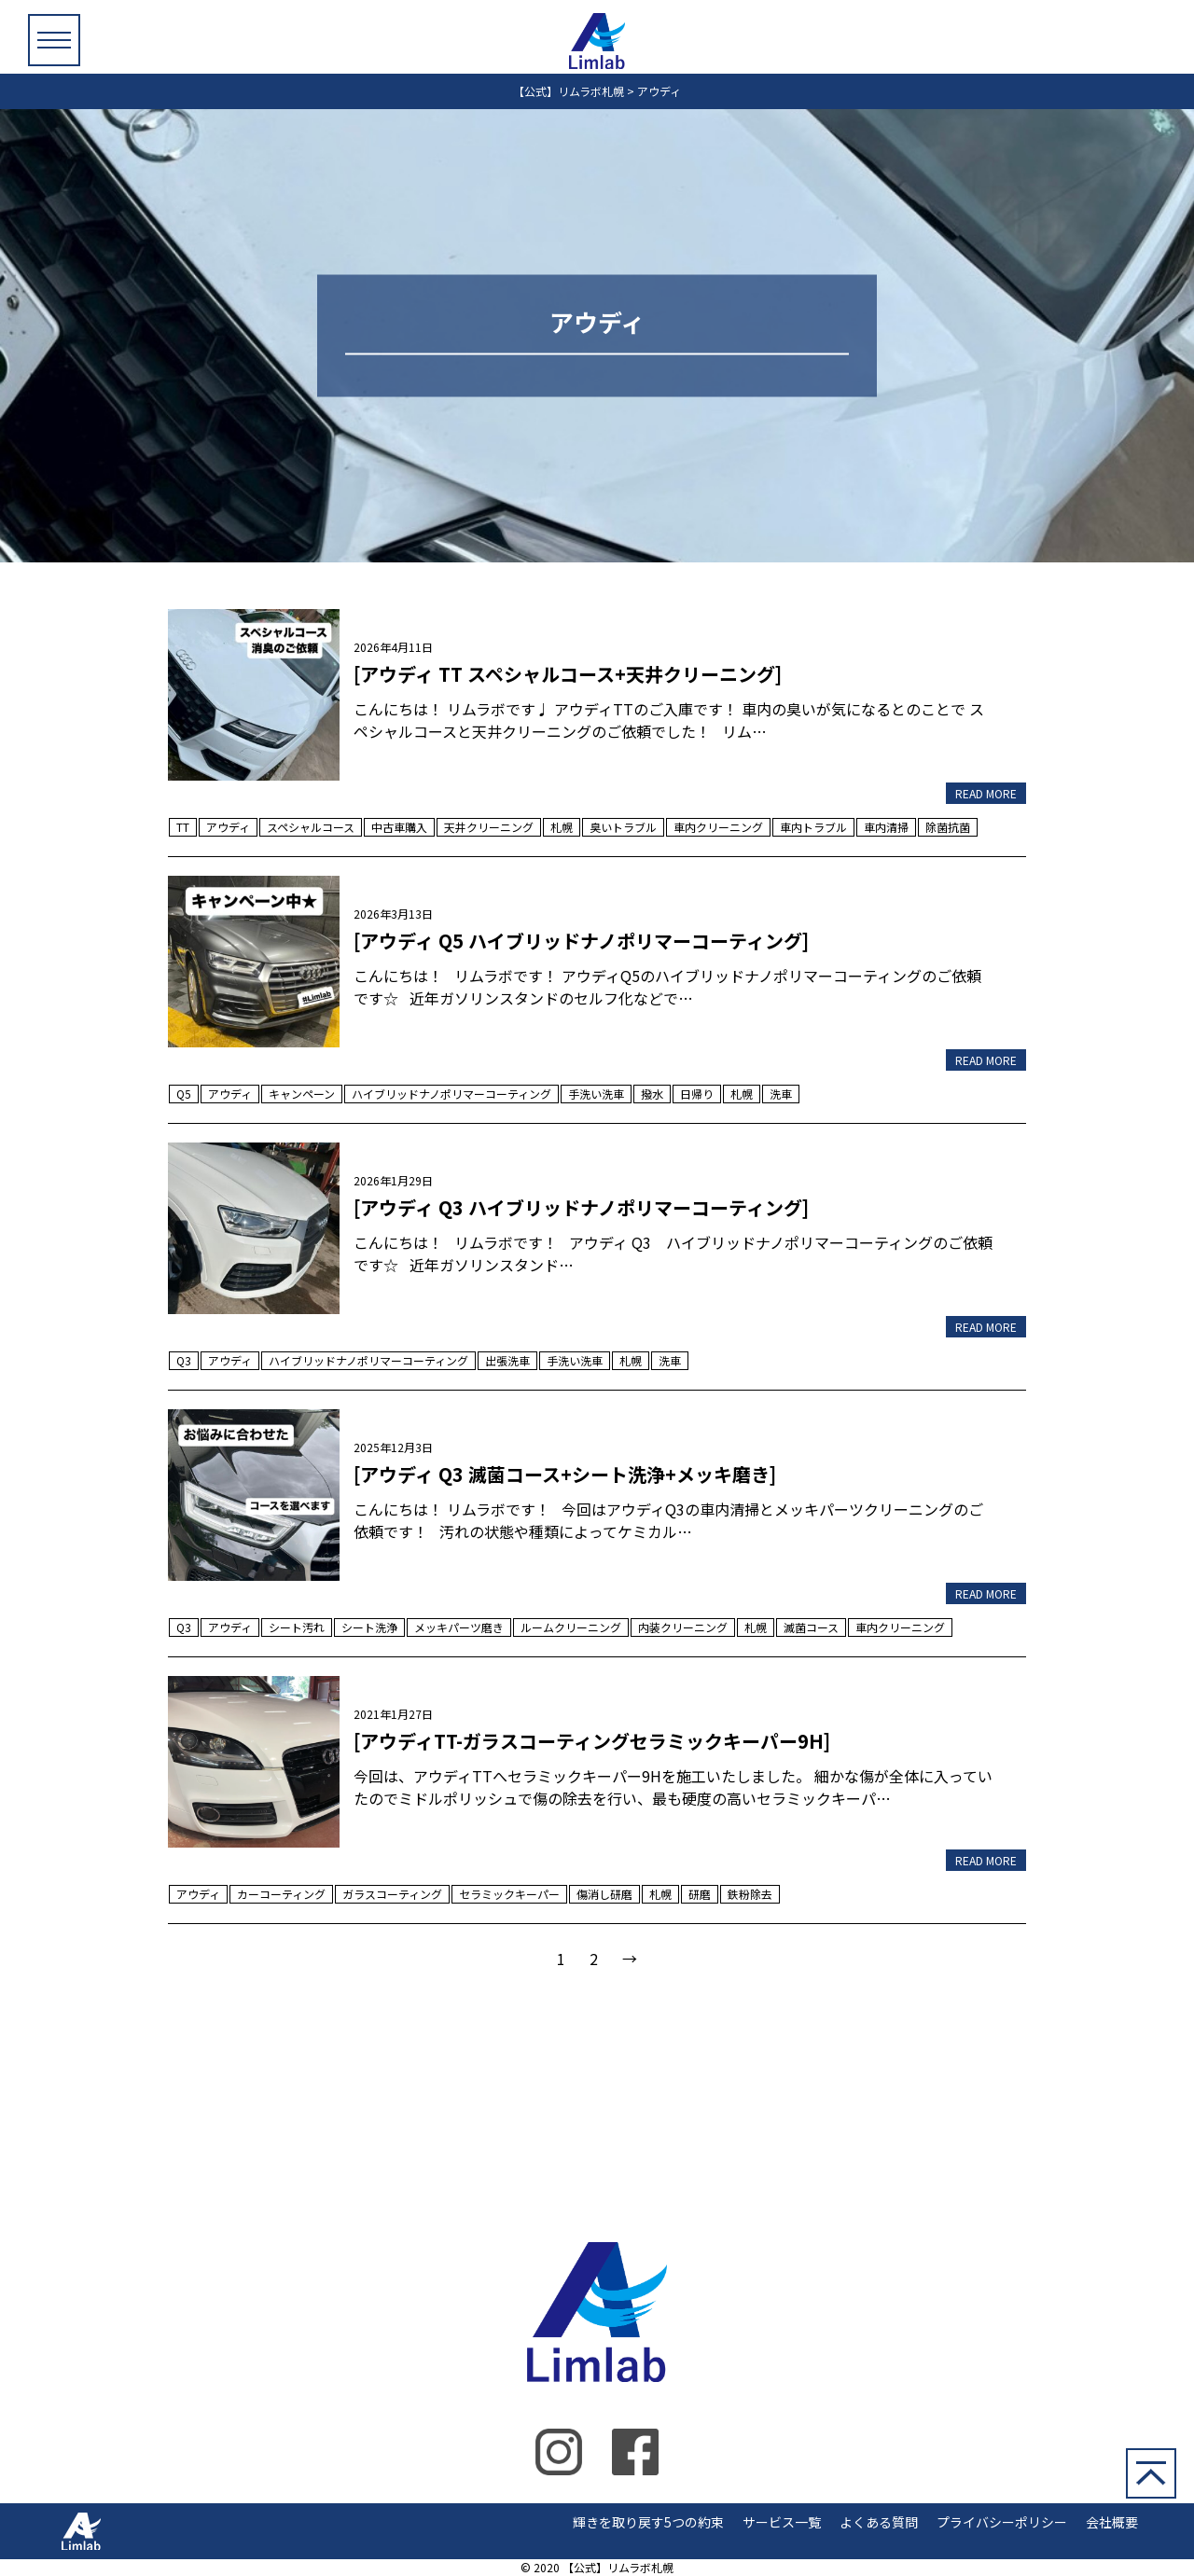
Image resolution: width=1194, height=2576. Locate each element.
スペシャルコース (310, 827)
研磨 (699, 1894)
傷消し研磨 (604, 1894)
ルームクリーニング (571, 1627)
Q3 (183, 1360)
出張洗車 (507, 1360)
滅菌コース (811, 1627)
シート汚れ (297, 1627)
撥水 (652, 1093)
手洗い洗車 (596, 1093)
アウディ (228, 827)
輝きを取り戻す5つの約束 (648, 2522)
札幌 (561, 827)
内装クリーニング (683, 1627)
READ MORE (986, 793)
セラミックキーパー (509, 1894)
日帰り (697, 1093)
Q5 (183, 1093)
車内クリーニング (718, 827)
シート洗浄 (369, 1627)
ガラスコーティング (392, 1894)
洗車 (781, 1093)
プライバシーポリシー (1002, 2522)
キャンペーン (302, 1093)
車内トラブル (813, 827)
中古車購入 (399, 827)
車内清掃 (886, 827)
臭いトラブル (623, 827)
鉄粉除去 (750, 1894)
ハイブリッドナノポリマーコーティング (451, 1093)
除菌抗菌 (947, 827)
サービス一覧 (782, 2522)
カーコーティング (281, 1894)
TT (182, 827)
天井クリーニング (489, 827)
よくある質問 (879, 2522)
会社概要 (1112, 2522)
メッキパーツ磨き (459, 1627)
